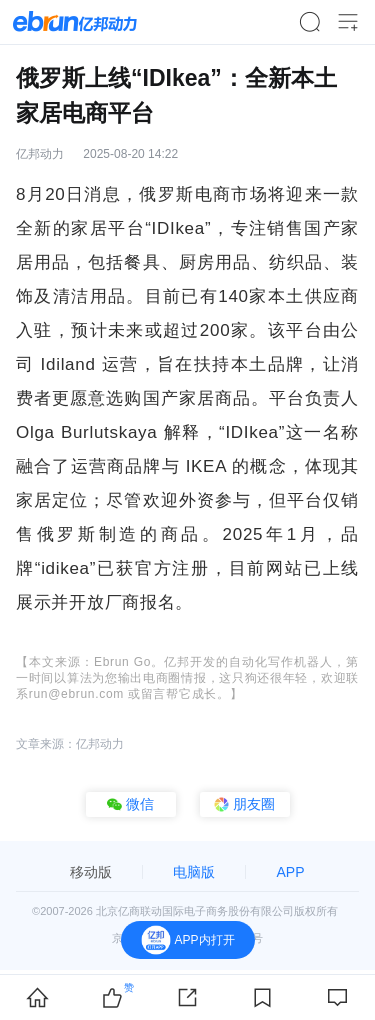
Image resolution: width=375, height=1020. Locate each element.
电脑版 (194, 872)
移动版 (91, 872)
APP (290, 872)
